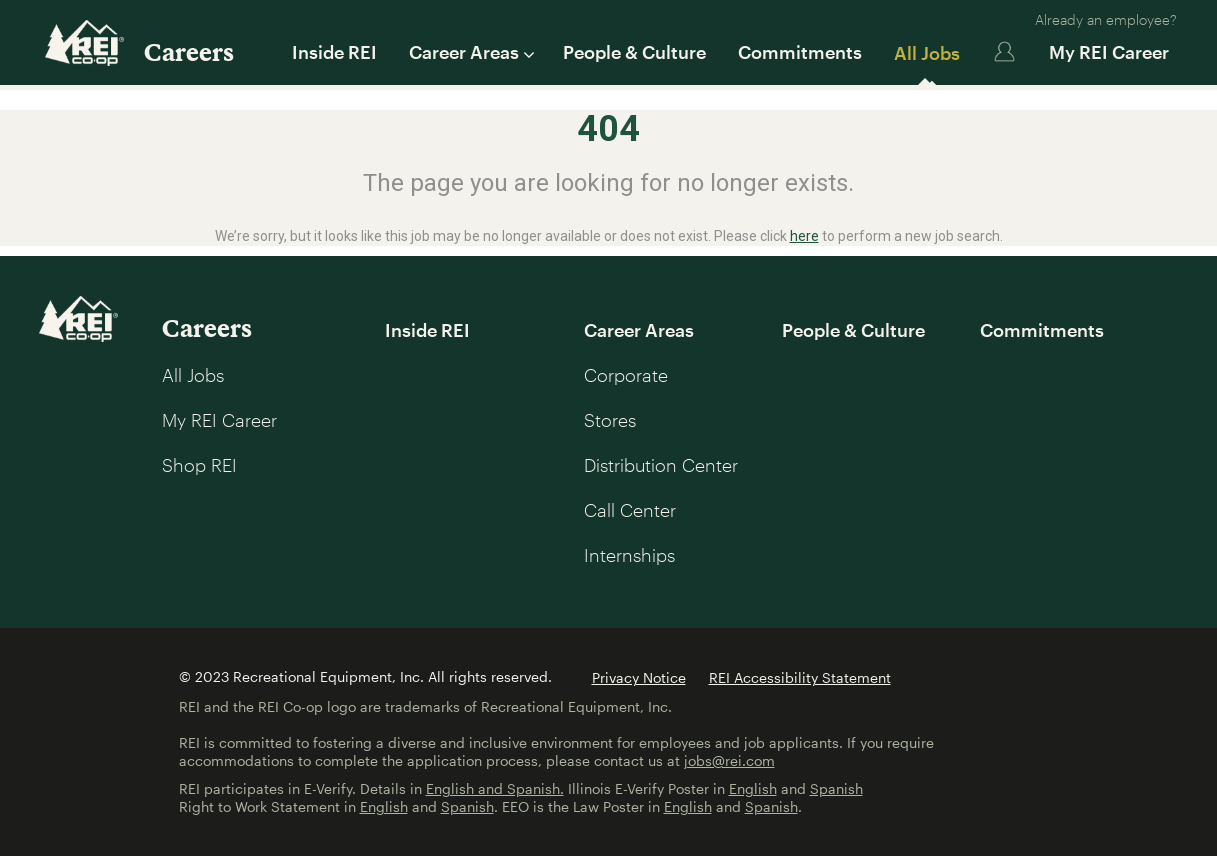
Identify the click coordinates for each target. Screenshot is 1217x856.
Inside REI (334, 52)
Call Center (630, 510)
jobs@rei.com (729, 760)
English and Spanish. (495, 788)
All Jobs (927, 53)
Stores (610, 420)
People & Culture (634, 52)
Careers (189, 51)
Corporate (626, 375)
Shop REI (199, 465)
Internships (629, 555)
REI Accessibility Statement (800, 677)
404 (608, 129)
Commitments (800, 52)
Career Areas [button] (470, 52)
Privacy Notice (639, 677)
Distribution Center (661, 465)
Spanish (836, 788)
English (753, 788)
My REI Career (1109, 52)
